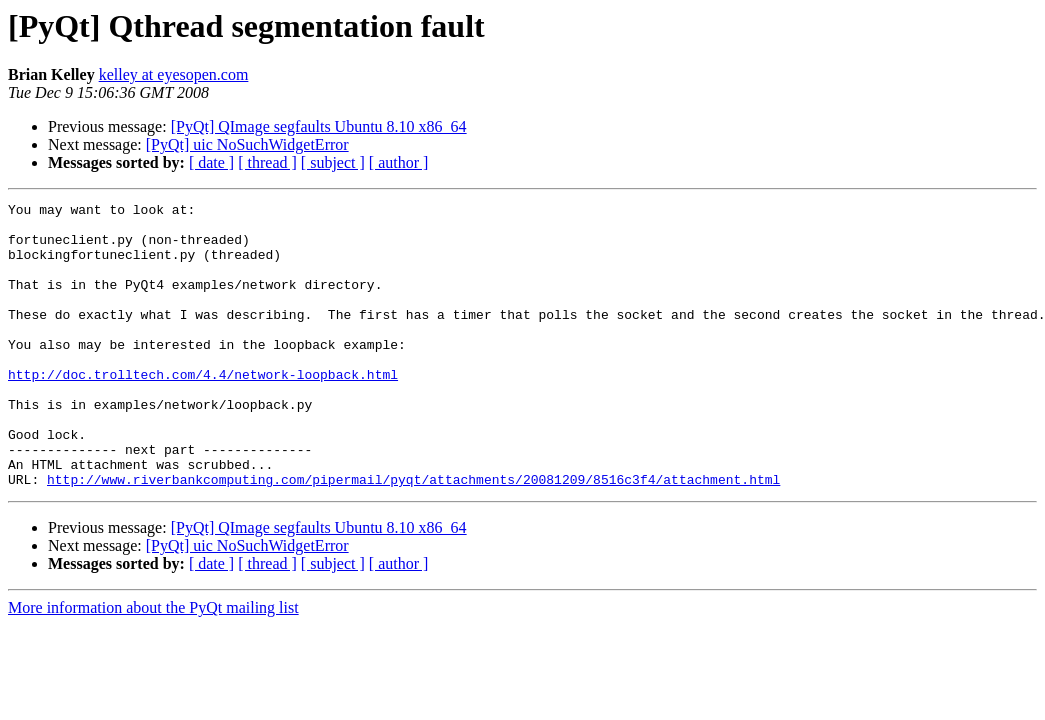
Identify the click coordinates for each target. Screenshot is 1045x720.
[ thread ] (267, 162)
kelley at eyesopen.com (174, 74)
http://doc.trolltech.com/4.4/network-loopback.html (203, 410)
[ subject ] (333, 162)
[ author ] (399, 162)
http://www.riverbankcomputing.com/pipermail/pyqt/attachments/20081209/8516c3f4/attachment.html (413, 536)
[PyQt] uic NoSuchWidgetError (247, 144)
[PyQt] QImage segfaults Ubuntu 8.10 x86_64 (319, 126)
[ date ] (211, 162)
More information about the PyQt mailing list (153, 664)
